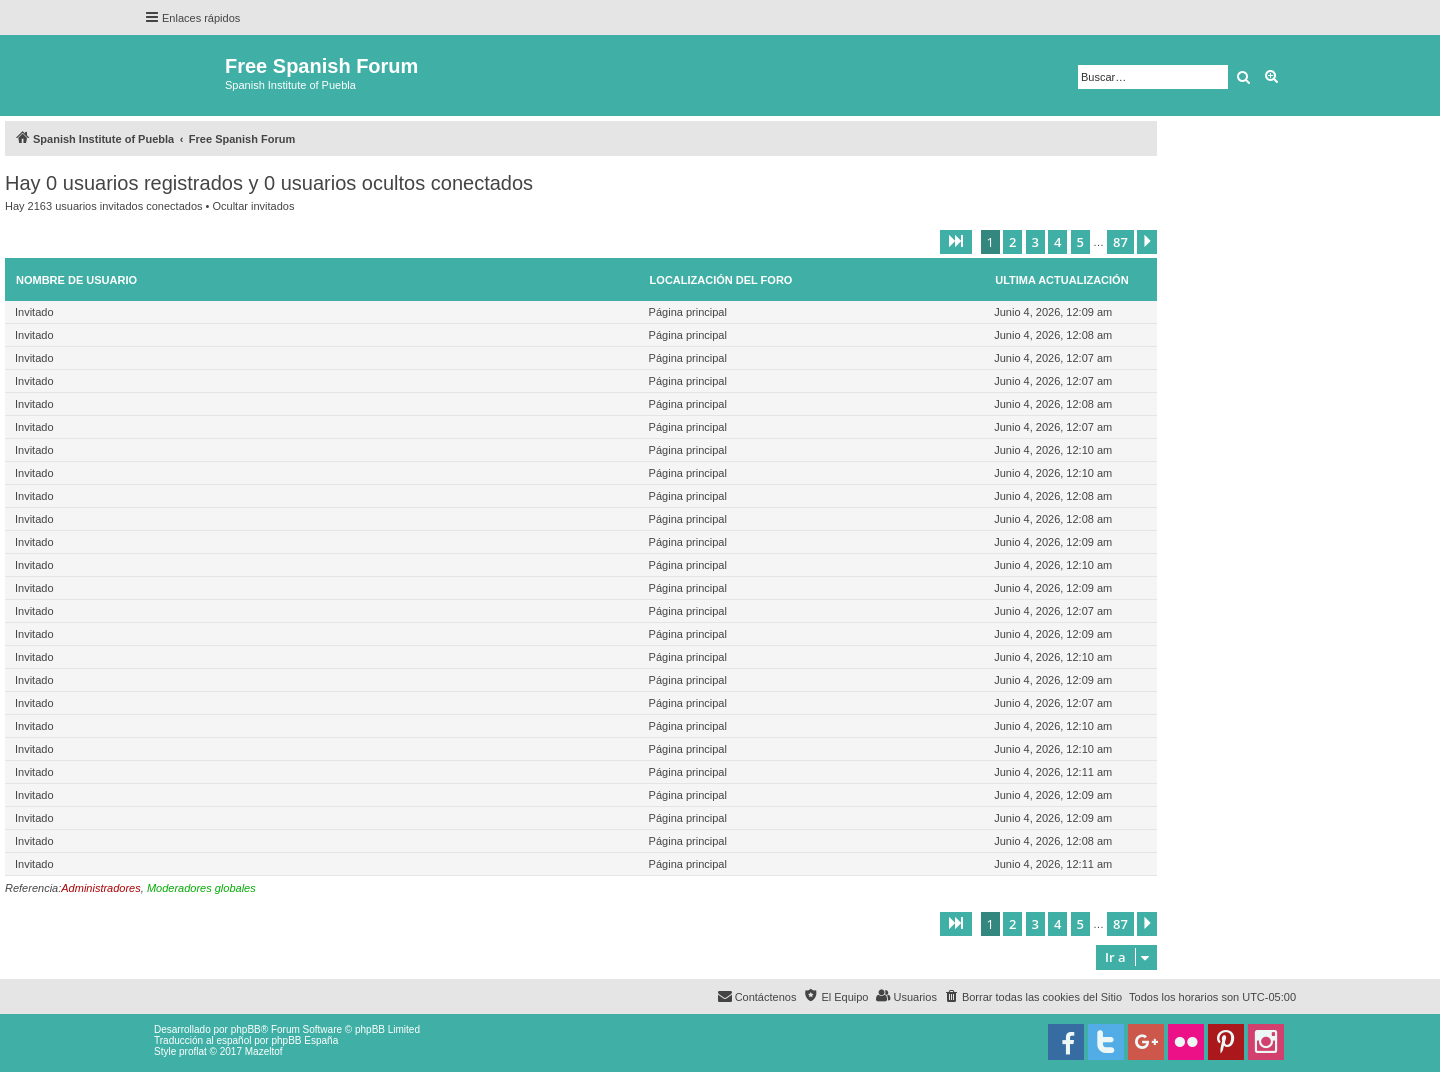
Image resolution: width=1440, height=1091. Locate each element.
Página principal (688, 312)
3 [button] (1035, 242)
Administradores (100, 888)
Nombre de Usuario (76, 280)
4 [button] (1057, 242)
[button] (956, 242)
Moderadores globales (201, 888)
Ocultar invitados (253, 206)
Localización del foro (721, 280)
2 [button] (1012, 242)
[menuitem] (1033, 997)
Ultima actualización (1061, 280)
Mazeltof (264, 1051)
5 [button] (1080, 242)
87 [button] (1120, 242)
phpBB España (304, 1040)
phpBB (246, 1029)
